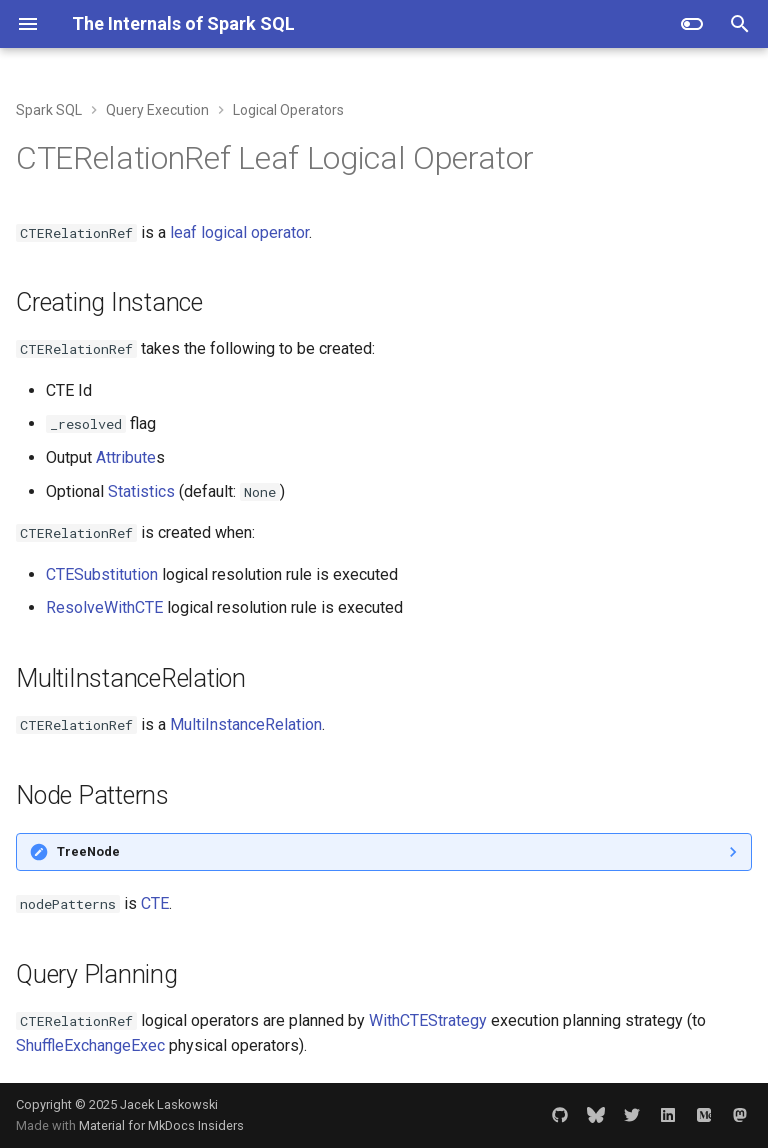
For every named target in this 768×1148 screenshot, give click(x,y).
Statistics (141, 491)
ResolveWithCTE (104, 607)
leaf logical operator (239, 232)
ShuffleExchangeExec (90, 1045)
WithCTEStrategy (428, 1020)
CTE (155, 903)
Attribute (126, 457)
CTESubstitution (102, 574)
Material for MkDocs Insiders (161, 1125)
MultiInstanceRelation (246, 724)
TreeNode (88, 851)
